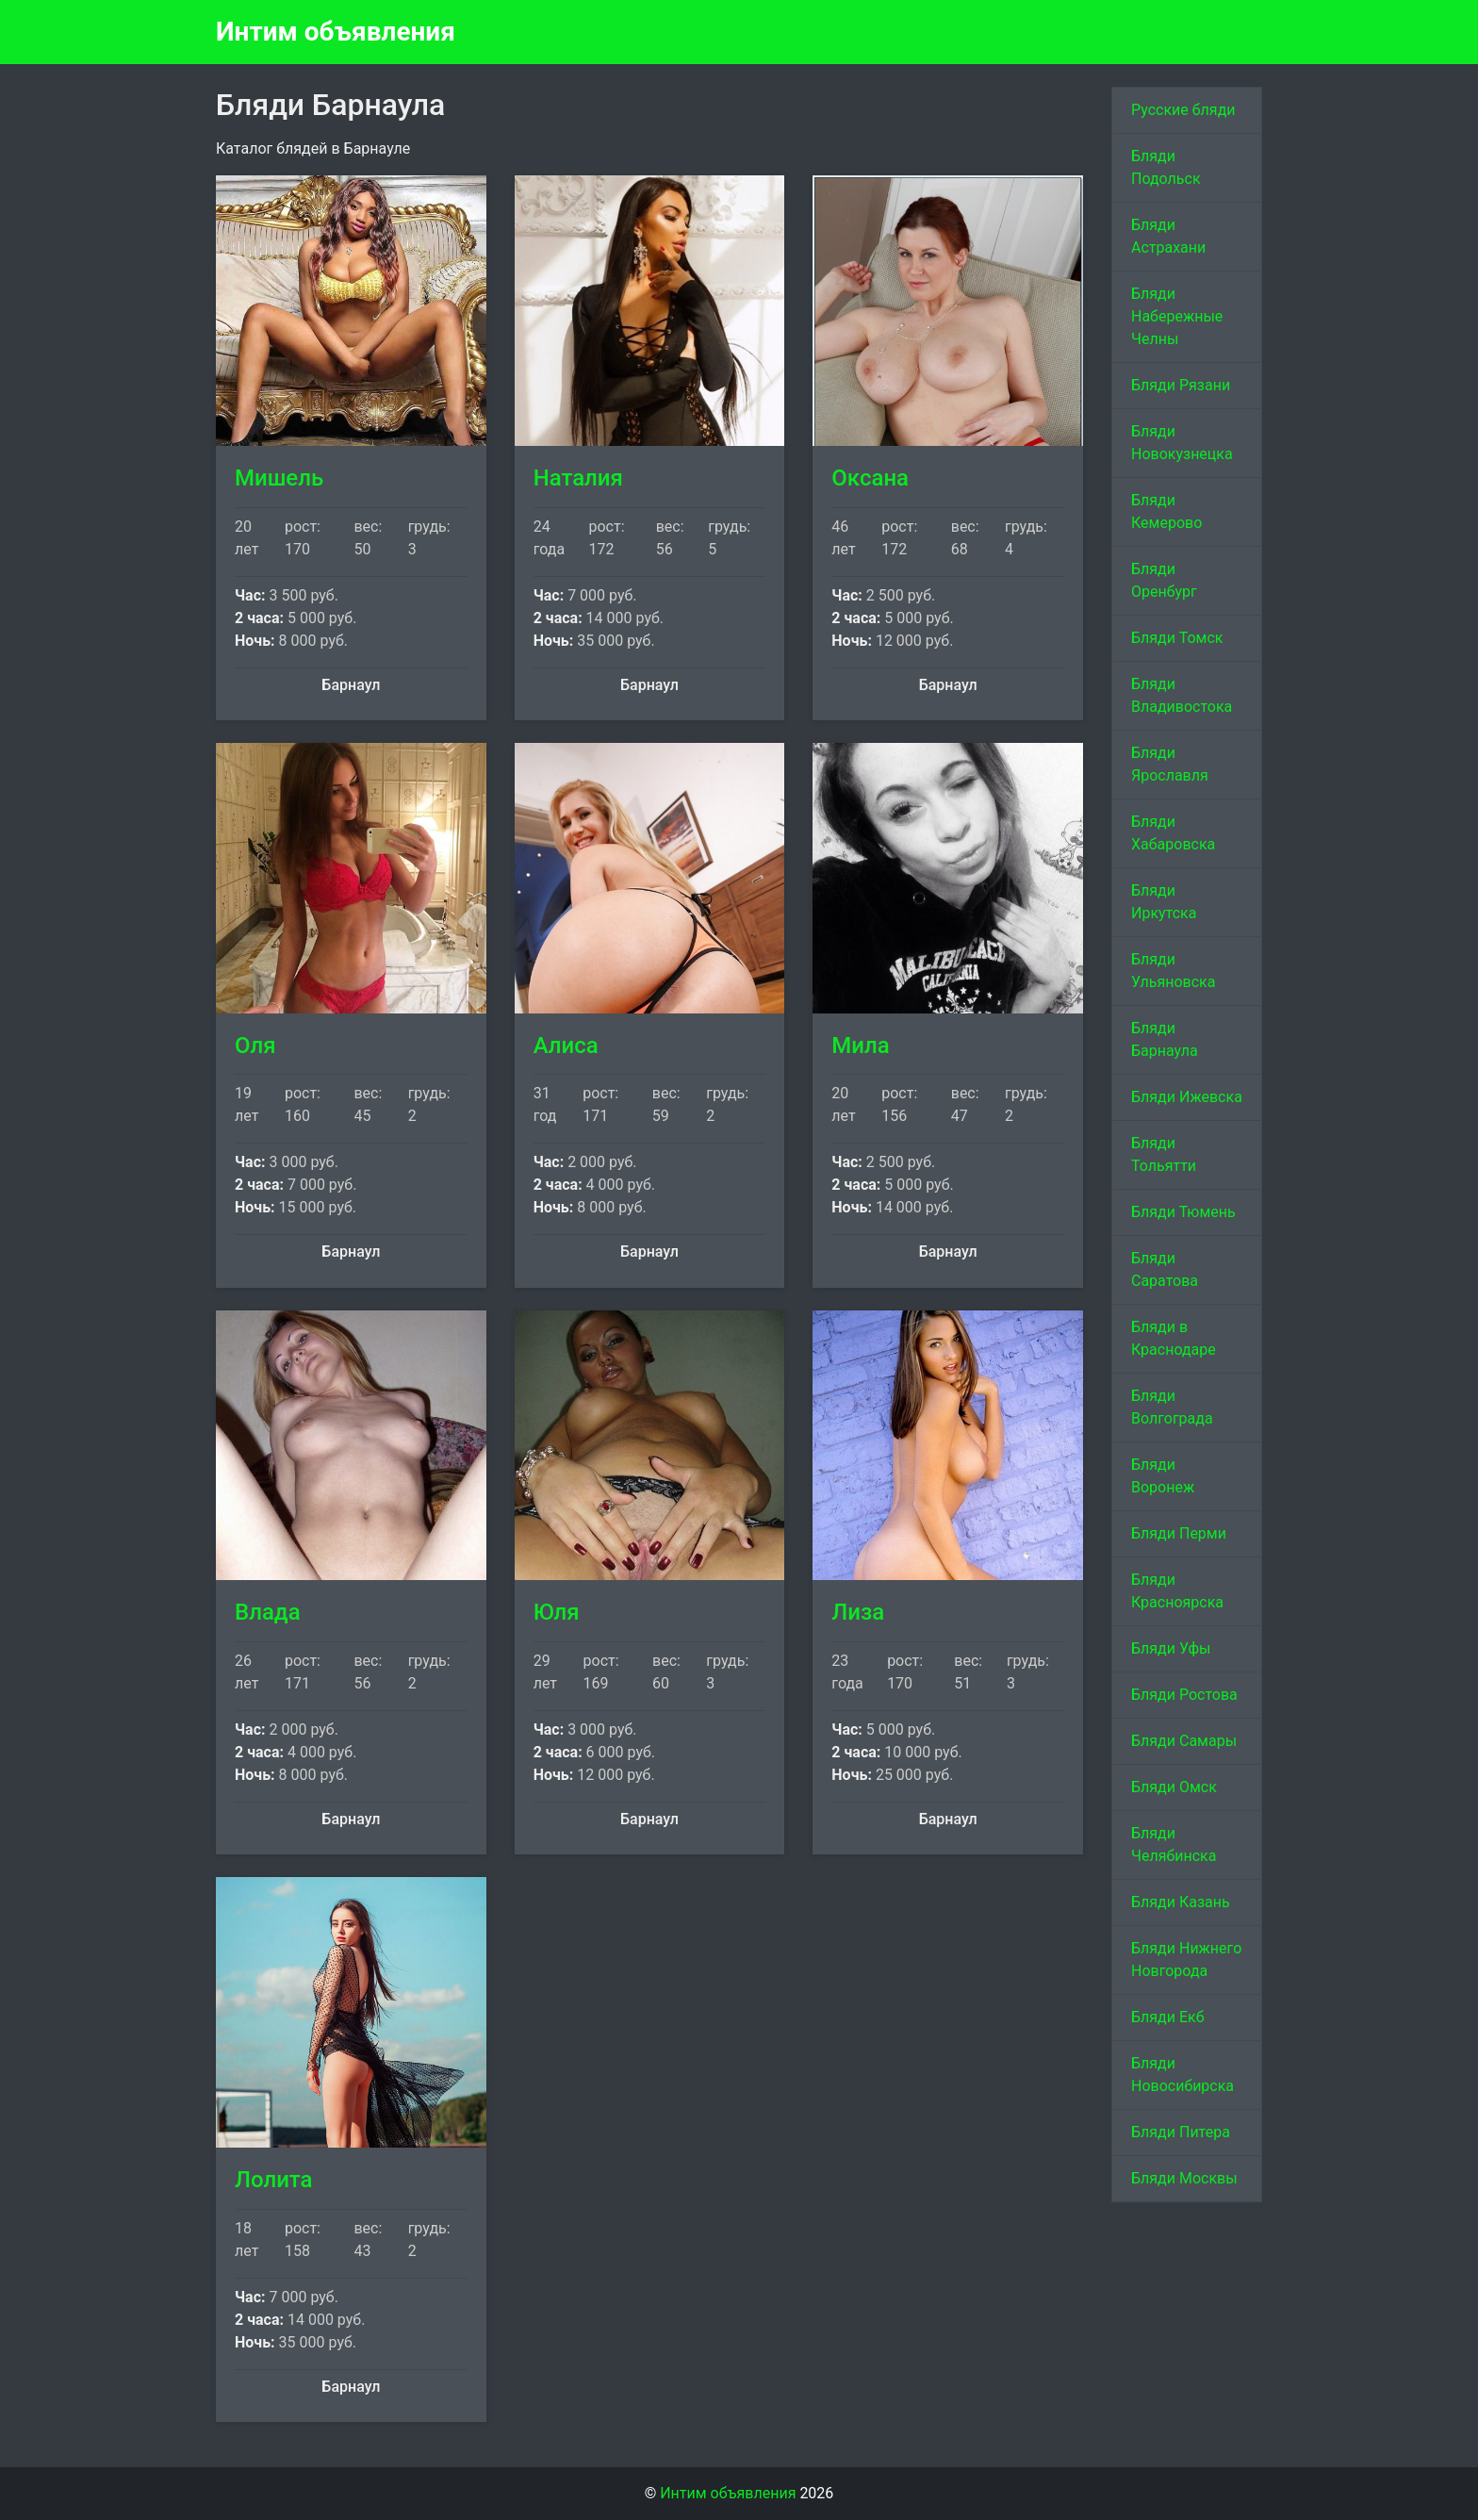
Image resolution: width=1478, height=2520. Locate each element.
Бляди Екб (1168, 2017)
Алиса (566, 1045)
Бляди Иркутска (1163, 901)
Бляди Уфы (1171, 1648)
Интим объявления (335, 31)
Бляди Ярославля (1169, 764)
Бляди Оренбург (1164, 580)
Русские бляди (1183, 110)
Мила (860, 1045)
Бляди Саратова (1164, 1269)
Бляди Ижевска (1186, 1097)
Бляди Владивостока (1181, 695)
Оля (255, 1045)
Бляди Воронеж (1162, 1476)
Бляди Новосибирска (1182, 2074)
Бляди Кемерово (1166, 511)
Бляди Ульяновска (1173, 970)
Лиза (857, 1612)
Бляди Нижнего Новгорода (1186, 1959)
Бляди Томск (1177, 638)
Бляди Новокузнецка (1182, 442)
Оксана (870, 478)
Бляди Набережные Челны (1177, 316)
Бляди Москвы (1184, 2178)
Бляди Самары (1184, 1741)
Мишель (279, 478)
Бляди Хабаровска (1173, 833)
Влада (268, 1612)
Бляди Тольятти (1163, 1154)
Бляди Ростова (1184, 1695)
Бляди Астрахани (1168, 236)
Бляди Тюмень (1183, 1212)
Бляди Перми (1178, 1533)
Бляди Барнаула (1164, 1039)
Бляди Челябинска (1173, 1844)
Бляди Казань (1180, 1902)
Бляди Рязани (1180, 385)
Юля (557, 1612)
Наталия (578, 478)
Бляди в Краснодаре (1173, 1338)
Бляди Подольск (1166, 167)
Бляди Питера (1180, 2132)
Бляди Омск (1174, 1787)
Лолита (274, 2179)
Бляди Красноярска (1177, 1591)
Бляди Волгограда (1172, 1407)
